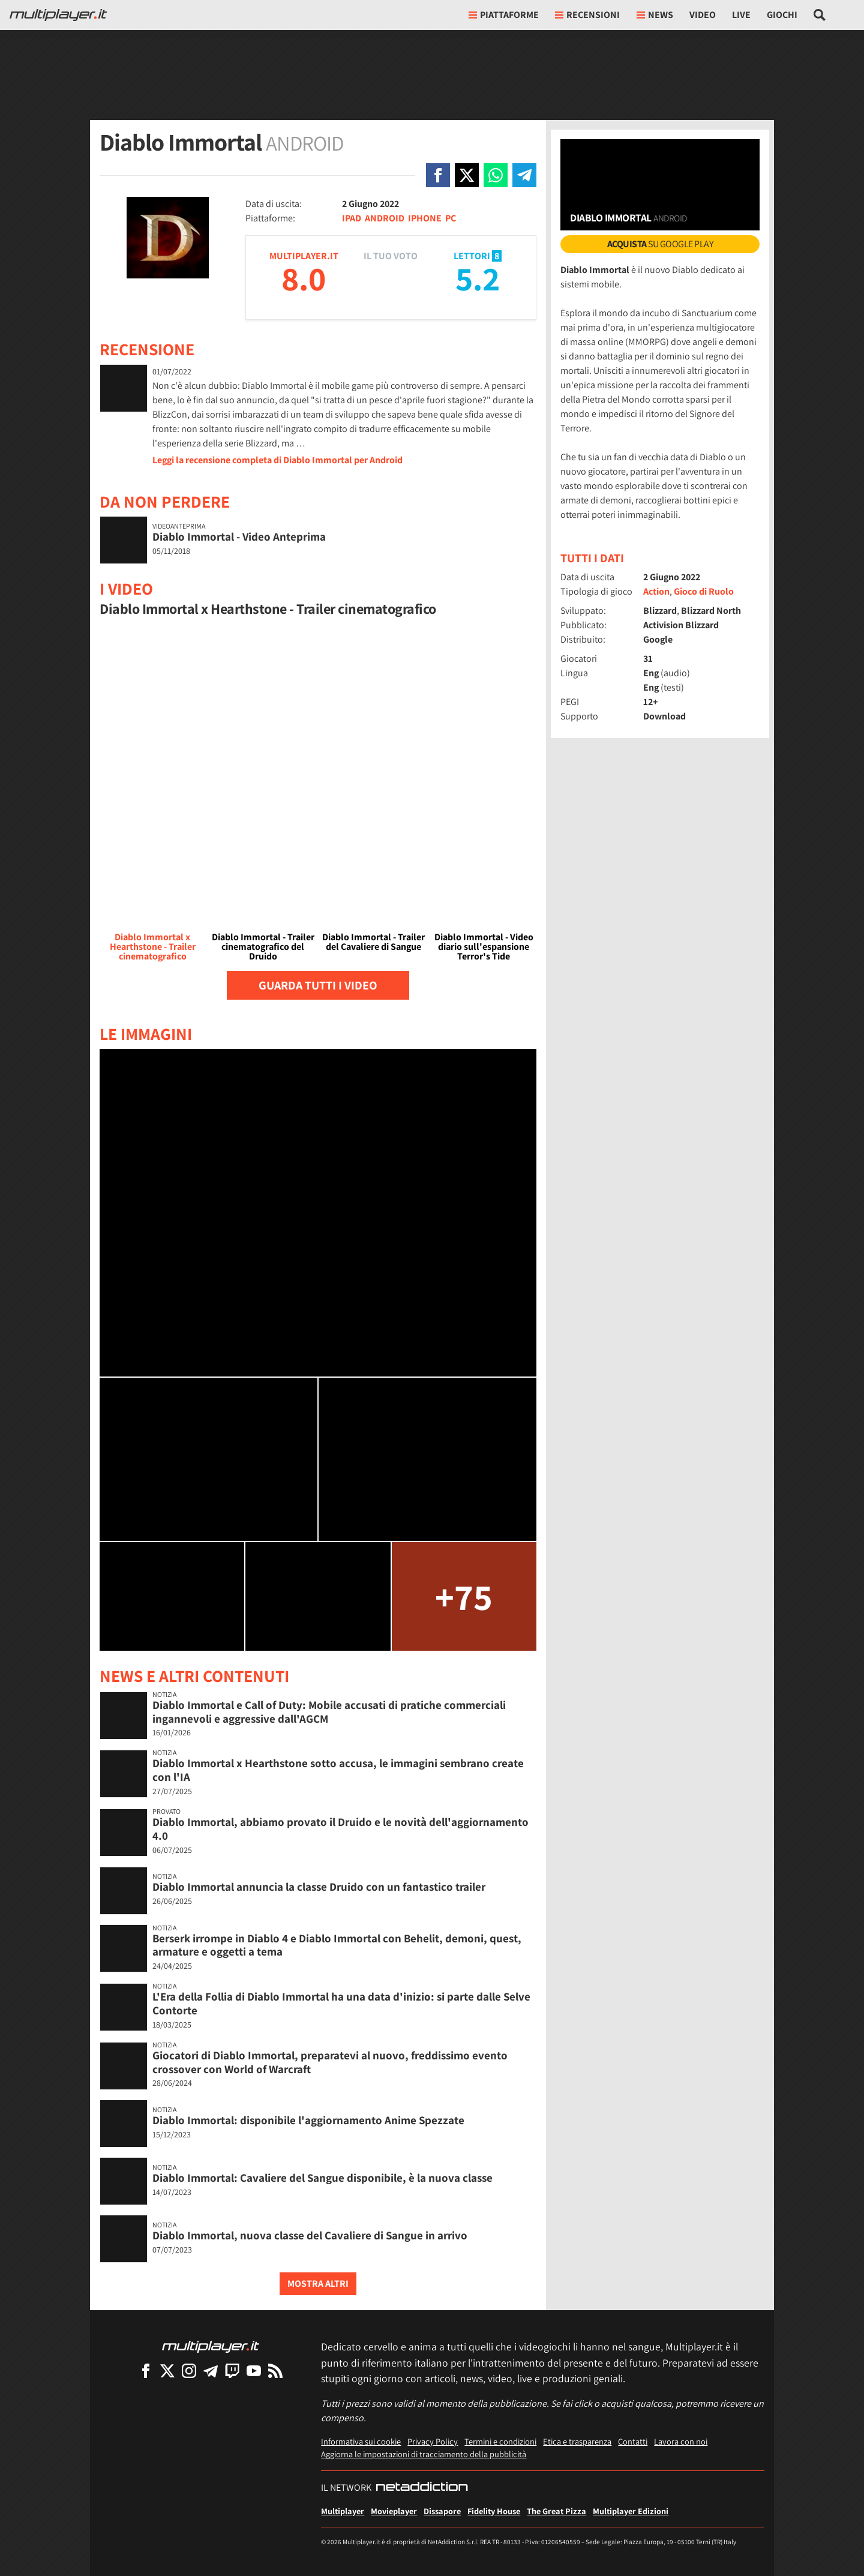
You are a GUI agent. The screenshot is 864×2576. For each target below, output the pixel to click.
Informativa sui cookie (361, 2441)
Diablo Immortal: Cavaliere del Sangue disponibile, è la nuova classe (322, 2177)
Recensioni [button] (587, 14)
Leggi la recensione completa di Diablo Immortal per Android (277, 460)
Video (702, 14)
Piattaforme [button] (504, 14)
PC (450, 218)
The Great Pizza (556, 2511)
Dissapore (442, 2511)
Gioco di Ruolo (704, 591)
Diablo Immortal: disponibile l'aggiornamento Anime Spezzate (308, 2120)
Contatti (632, 2441)
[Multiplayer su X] (167, 2370)
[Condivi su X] (467, 175)
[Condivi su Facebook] (438, 175)
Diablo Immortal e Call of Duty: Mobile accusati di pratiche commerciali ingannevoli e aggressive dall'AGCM (329, 1712)
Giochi (782, 14)
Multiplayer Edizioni (630, 2511)
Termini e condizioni (500, 2441)
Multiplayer (342, 2511)
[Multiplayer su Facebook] (146, 2370)
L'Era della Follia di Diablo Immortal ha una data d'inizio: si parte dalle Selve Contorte (341, 2003)
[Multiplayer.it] (58, 15)
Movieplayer (394, 2511)
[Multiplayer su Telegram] (210, 2370)
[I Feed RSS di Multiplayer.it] (275, 2370)
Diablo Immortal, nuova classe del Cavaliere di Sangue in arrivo (309, 2235)
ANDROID (384, 218)
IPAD (351, 218)
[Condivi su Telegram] (524, 175)
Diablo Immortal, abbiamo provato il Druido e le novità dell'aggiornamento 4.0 (340, 1829)
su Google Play (660, 244)
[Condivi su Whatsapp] (496, 175)
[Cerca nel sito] (820, 15)
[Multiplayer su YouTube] (254, 2370)
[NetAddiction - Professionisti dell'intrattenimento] (421, 2488)
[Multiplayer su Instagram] (189, 2370)
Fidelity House (493, 2511)
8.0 (303, 278)
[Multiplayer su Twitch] (232, 2370)
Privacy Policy (432, 2441)
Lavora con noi (680, 2441)
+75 (464, 1596)
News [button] (655, 14)
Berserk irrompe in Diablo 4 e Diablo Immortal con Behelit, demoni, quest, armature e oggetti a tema (336, 1945)
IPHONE (425, 218)
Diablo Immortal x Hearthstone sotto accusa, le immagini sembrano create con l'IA (338, 1770)
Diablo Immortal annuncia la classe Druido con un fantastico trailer (318, 1886)
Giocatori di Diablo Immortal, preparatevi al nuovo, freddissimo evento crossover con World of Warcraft (330, 2062)
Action (656, 591)
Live (741, 14)
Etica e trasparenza (577, 2441)
